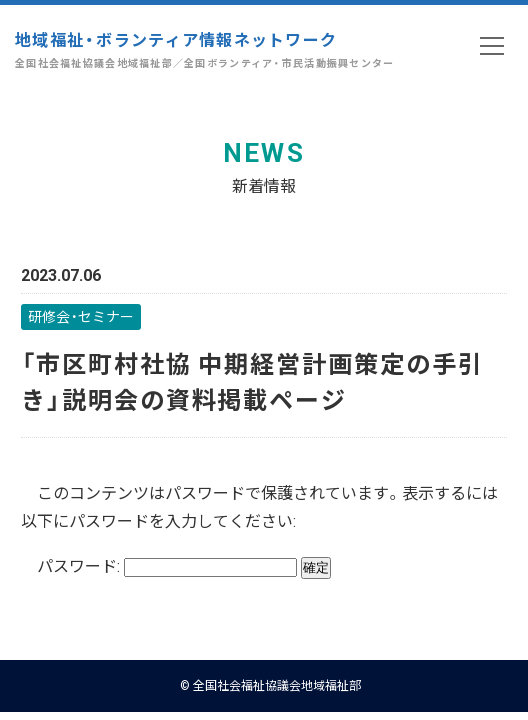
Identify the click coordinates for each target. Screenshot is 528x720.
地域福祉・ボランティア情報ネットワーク (205, 49)
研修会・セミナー (81, 316)
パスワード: (167, 565)
